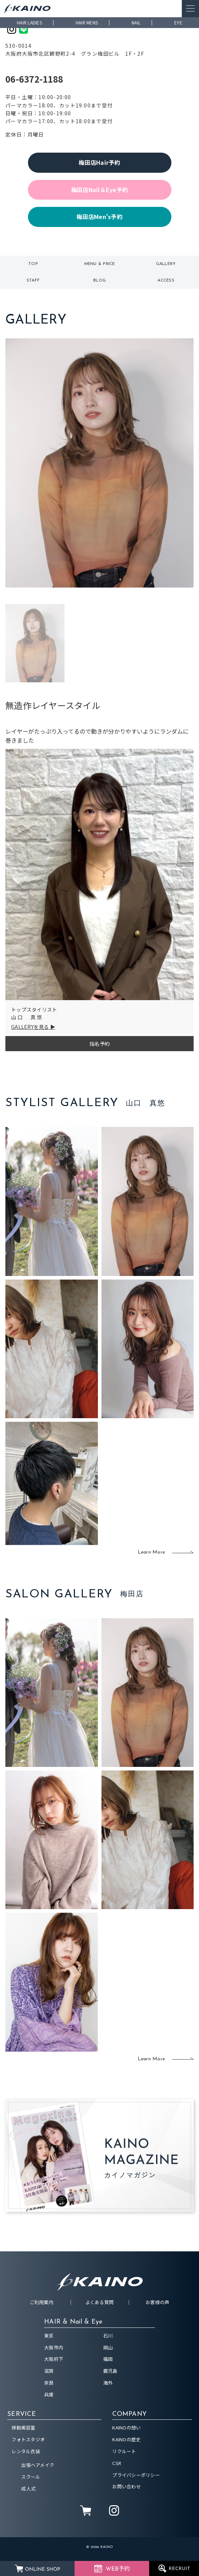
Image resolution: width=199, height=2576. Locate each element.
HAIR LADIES (29, 22)
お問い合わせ (126, 2486)
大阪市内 (53, 2347)
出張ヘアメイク (37, 2464)
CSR (116, 2463)
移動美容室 (23, 2427)
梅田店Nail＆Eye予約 (99, 189)
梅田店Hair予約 (99, 162)
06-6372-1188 (34, 79)
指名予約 (99, 1043)
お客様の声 (157, 2302)
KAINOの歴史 (126, 2439)
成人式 (28, 2488)
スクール (30, 2476)
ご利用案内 (41, 2302)
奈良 (49, 2382)
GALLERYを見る (30, 1026)
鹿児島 (110, 2370)
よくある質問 (99, 2302)
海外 (108, 2382)
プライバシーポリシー (136, 2474)
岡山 (108, 2347)
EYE (178, 22)
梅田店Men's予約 (99, 216)
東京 (49, 2335)
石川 (108, 2335)
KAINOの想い (126, 2427)
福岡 (108, 2358)
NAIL (136, 22)
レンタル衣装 (25, 2451)
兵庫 (49, 2394)
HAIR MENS (87, 22)
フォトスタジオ (28, 2439)
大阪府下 (53, 2358)
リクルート (124, 2451)
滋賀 (49, 2370)
